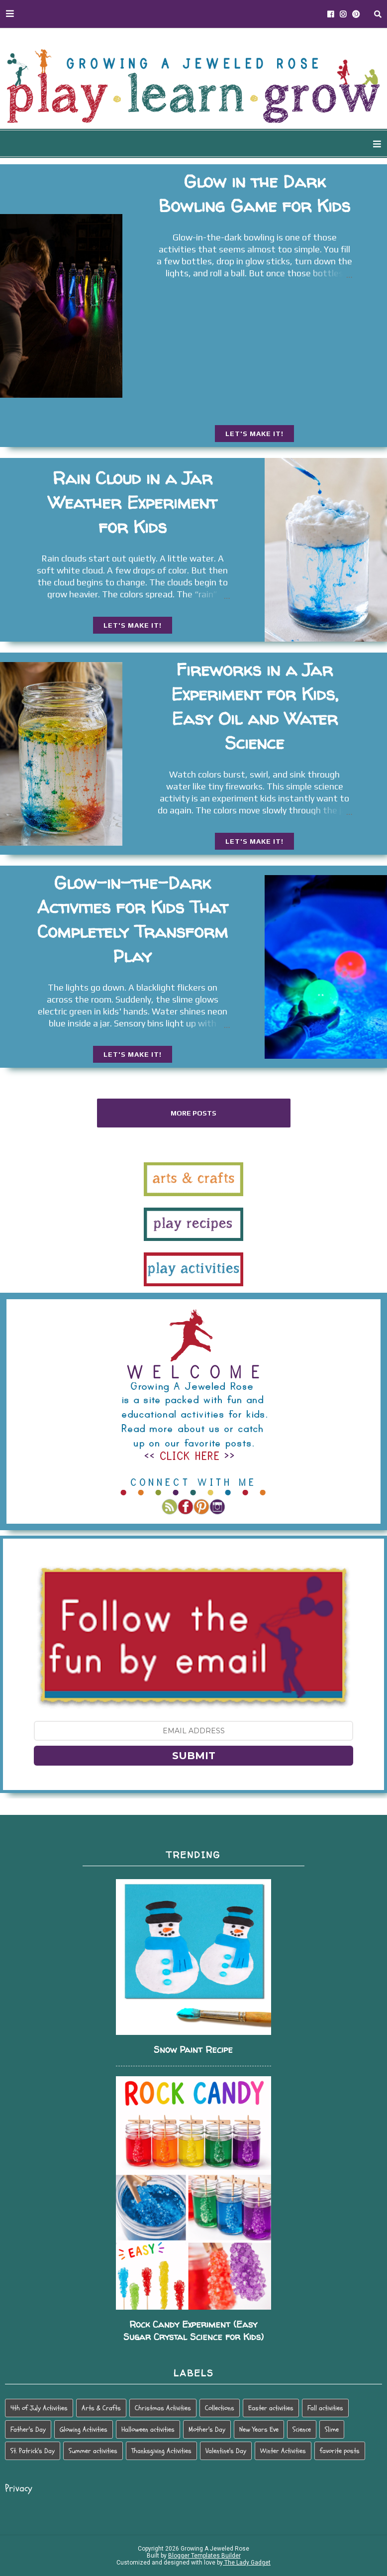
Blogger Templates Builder (204, 2555)
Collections (219, 2408)
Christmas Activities (163, 2408)
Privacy (18, 2488)
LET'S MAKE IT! (254, 434)
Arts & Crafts (101, 2408)
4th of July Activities (39, 2408)
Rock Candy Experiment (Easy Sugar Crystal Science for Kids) (193, 2330)
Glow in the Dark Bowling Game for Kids (254, 193)
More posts (193, 1113)
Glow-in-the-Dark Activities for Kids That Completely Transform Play (132, 919)
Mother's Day (207, 2429)
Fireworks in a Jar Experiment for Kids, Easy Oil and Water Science (254, 706)
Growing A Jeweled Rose (214, 2548)
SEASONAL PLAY (220, 144)
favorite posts (340, 2451)
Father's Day (28, 2429)
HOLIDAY (293, 144)
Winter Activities (283, 2451)
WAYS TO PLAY (134, 144)
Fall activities (325, 2408)
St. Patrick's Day (32, 2451)
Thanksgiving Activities (161, 2451)
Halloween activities (148, 2429)
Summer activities (93, 2451)
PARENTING (355, 144)
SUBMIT (193, 1756)
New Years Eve (259, 2429)
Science (301, 2429)
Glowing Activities (83, 2429)
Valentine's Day (225, 2451)
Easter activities (270, 2408)
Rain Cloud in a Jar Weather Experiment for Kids (132, 502)
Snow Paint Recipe (193, 2049)
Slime (332, 2429)
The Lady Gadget (247, 2562)
